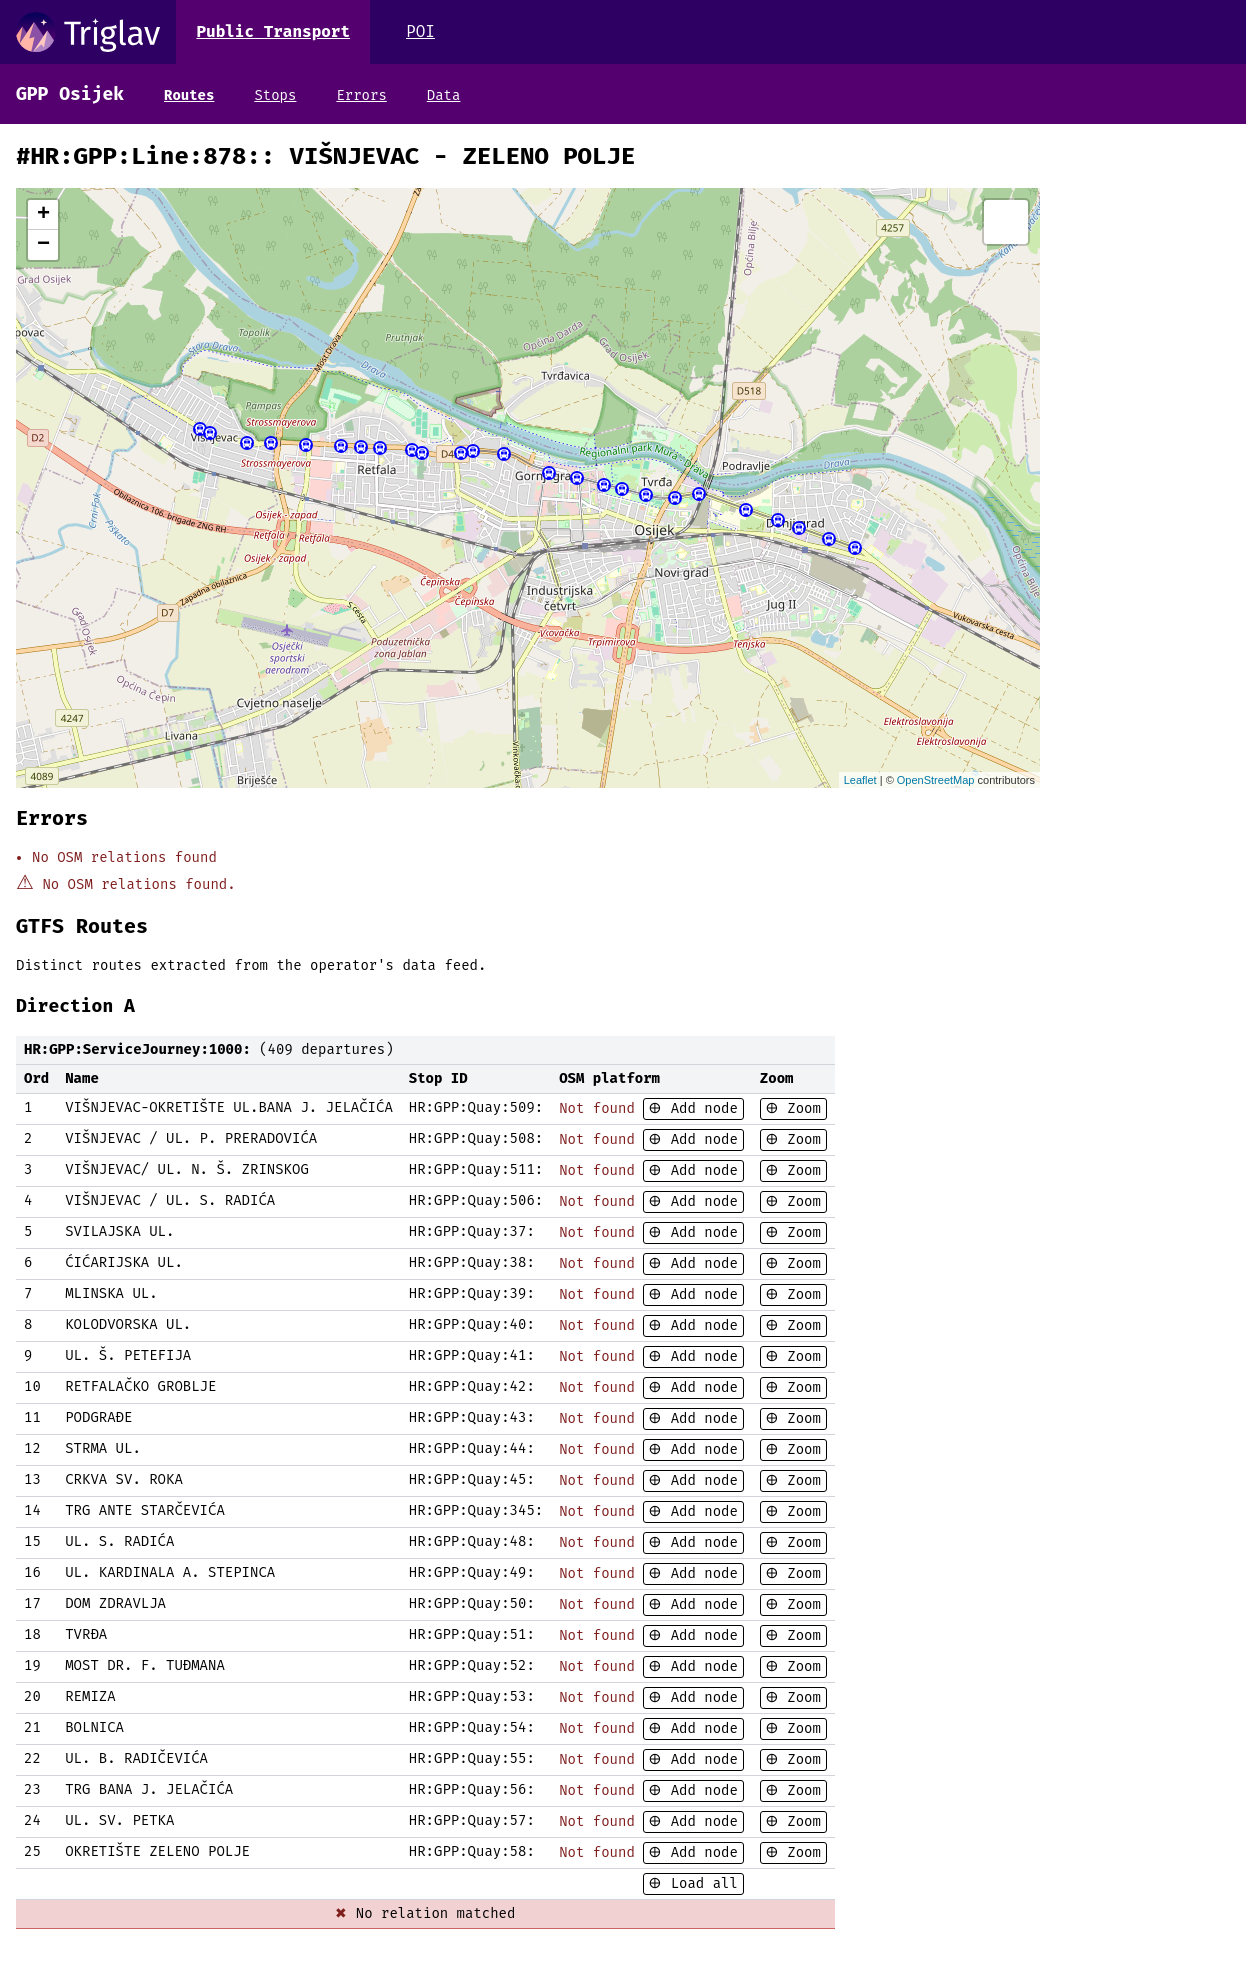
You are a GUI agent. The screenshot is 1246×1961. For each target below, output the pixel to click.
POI (420, 31)
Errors (361, 95)
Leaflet (860, 780)
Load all (700, 1883)
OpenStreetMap (936, 780)
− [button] (43, 245)
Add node (700, 1108)
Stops (275, 95)
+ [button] (43, 215)
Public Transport (273, 31)
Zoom (800, 1108)
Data (444, 95)
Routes (189, 95)
